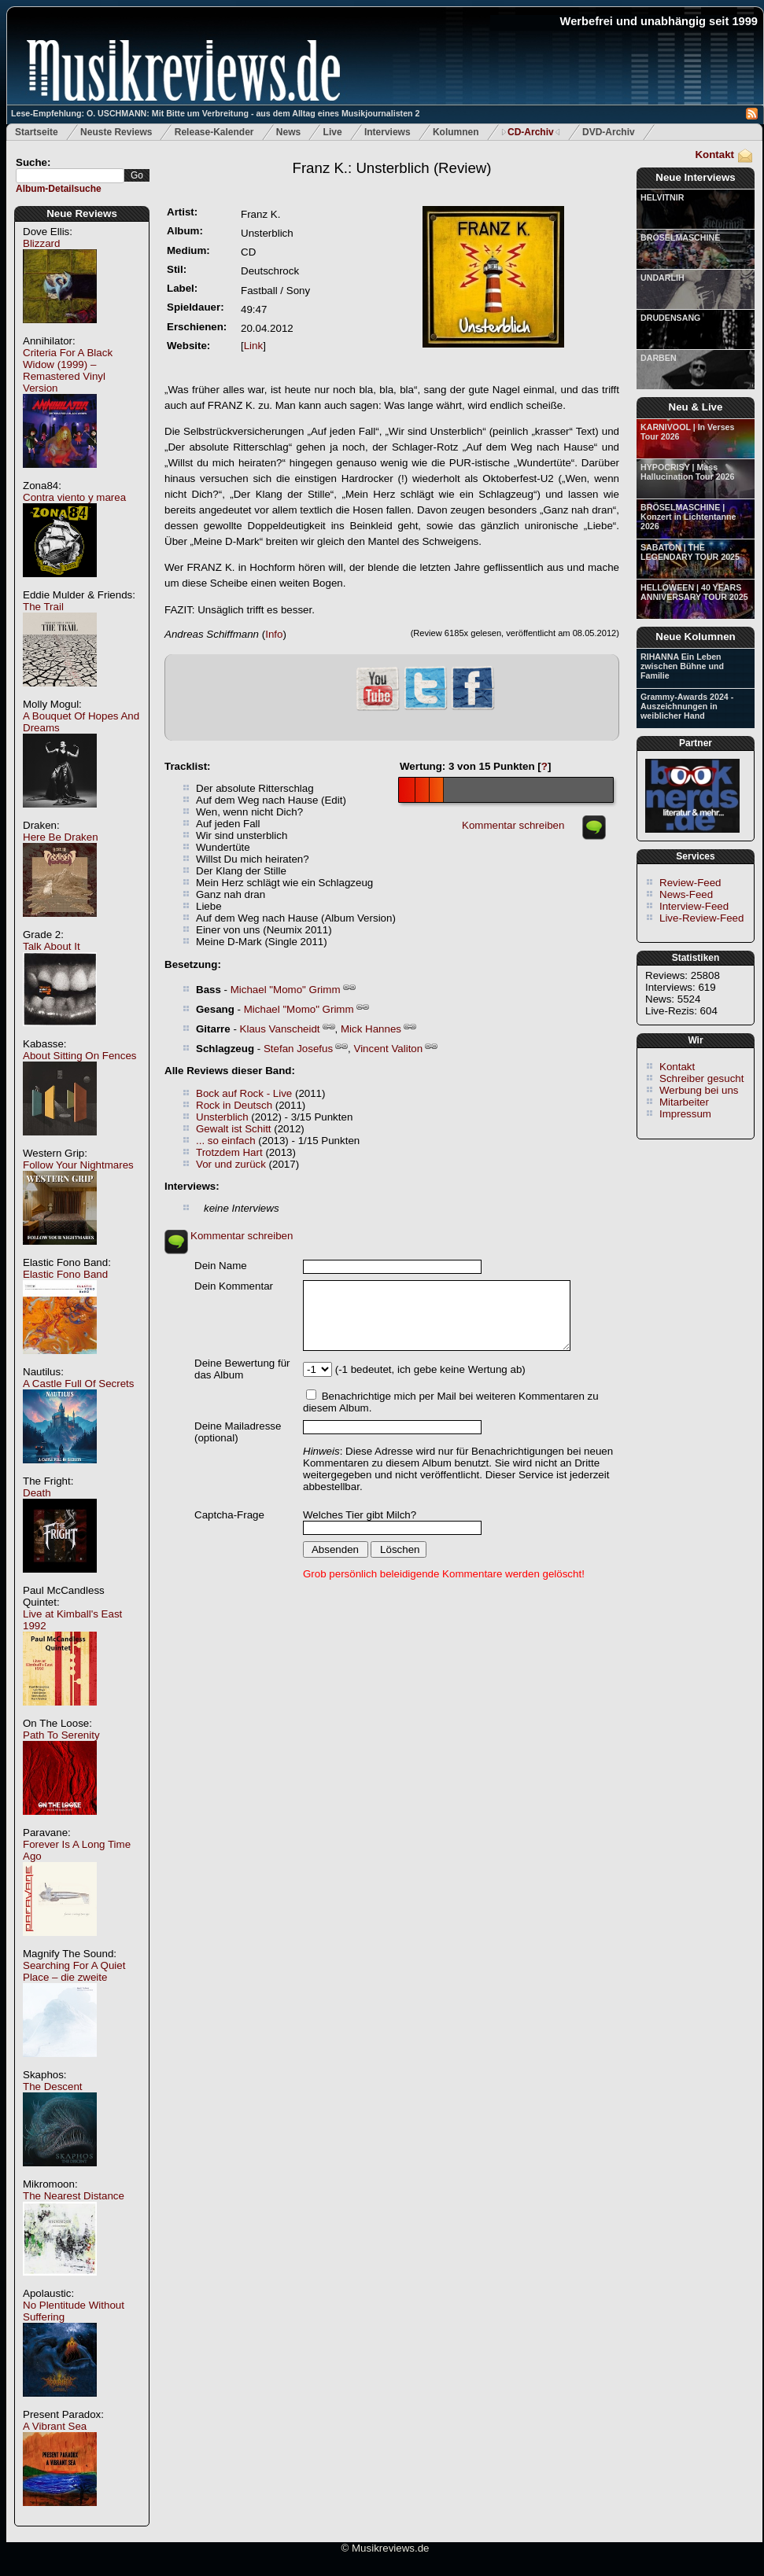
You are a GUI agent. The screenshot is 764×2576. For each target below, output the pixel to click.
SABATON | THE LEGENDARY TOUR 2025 (690, 552)
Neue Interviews (695, 177)
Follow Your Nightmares (78, 1165)
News (288, 132)
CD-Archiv (530, 132)
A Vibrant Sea (55, 2426)
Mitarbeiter (684, 1102)
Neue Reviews (81, 213)
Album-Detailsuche (58, 188)
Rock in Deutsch (234, 1105)
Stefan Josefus (298, 1048)
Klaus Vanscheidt (280, 1029)
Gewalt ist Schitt (233, 1129)
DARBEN (658, 357)
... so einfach (226, 1140)
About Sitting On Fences (79, 1056)
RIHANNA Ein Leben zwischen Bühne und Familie (682, 666)
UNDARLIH (662, 277)
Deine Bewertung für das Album (242, 1369)
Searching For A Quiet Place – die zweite (74, 1971)
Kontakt (714, 154)
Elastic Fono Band (65, 1274)
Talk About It (51, 946)
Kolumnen (456, 132)
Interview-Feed (694, 906)
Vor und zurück (231, 1164)
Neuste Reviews (116, 132)
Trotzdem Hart (229, 1152)
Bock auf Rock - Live (244, 1093)
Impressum (685, 1114)
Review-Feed (690, 883)
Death (37, 1493)
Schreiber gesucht (701, 1078)
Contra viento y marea (74, 497)
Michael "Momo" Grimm (286, 989)
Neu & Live (696, 407)
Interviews (387, 132)
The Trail (43, 607)
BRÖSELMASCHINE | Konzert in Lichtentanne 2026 (688, 516)
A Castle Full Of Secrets (78, 1383)
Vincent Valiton (388, 1048)
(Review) (392, 168)
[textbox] (70, 175)
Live (332, 132)
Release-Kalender (214, 132)
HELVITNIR (662, 197)
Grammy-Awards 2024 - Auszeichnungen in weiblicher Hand (686, 706)
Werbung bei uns (699, 1090)
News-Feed (686, 894)
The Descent (53, 2086)
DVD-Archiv (608, 132)
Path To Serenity (61, 1735)
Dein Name (220, 1265)
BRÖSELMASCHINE (680, 237)
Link (253, 345)
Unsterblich (222, 1117)
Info (273, 634)
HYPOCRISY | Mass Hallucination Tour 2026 (687, 471)
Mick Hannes (371, 1029)
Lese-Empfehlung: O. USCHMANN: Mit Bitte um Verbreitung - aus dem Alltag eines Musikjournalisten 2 (215, 113)
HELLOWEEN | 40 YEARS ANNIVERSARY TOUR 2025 (694, 592)
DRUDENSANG (670, 317)
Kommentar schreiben (513, 825)
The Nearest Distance (73, 2196)
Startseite (36, 132)
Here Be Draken (60, 837)
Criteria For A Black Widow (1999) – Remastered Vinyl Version (68, 370)
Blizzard (41, 243)
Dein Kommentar (233, 1286)
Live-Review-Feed (701, 918)
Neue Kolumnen (695, 636)
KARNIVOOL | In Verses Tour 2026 (687, 431)
